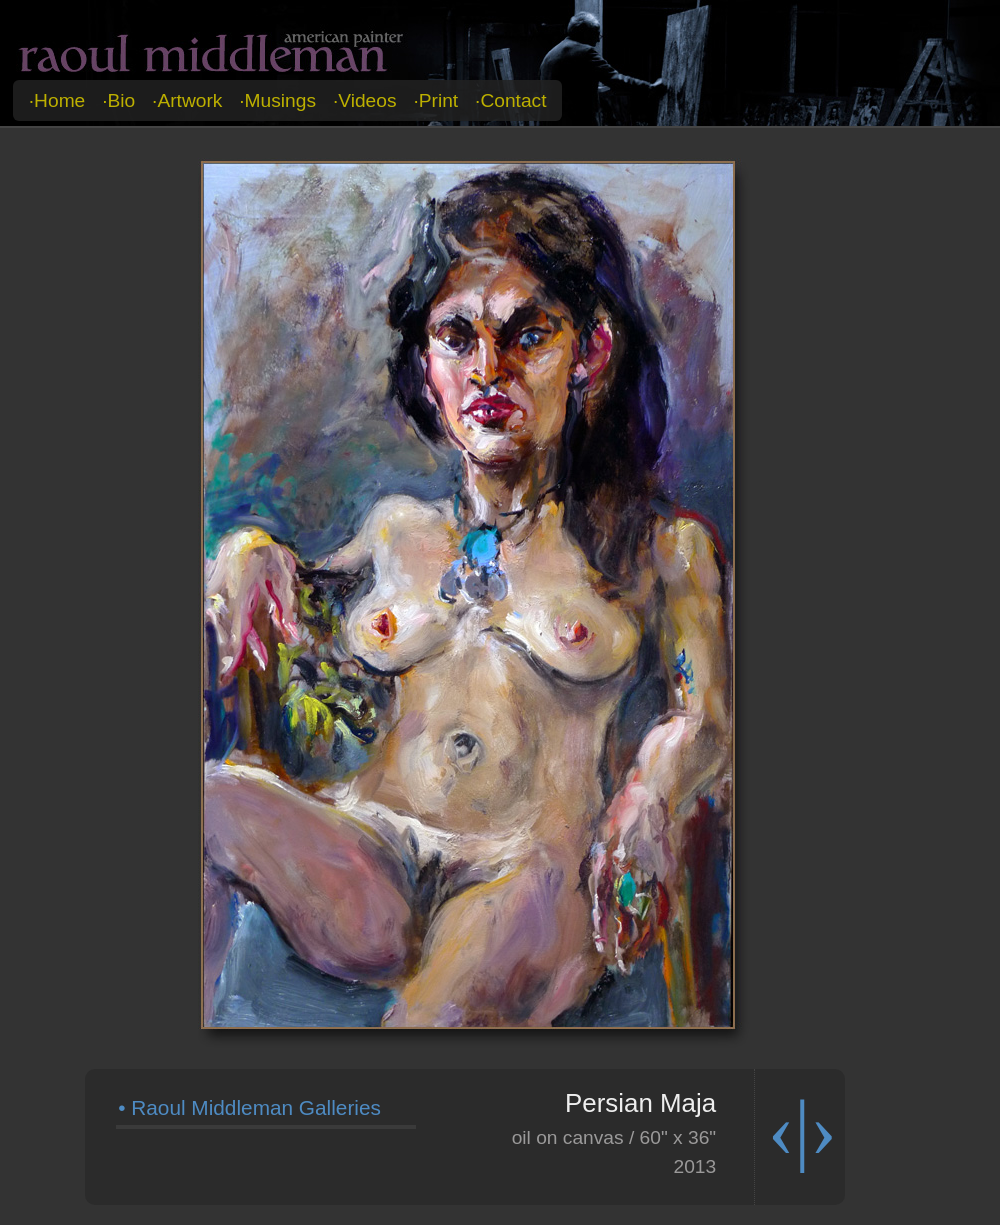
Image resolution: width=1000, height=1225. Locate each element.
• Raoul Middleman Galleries (249, 1107)
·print (435, 100)
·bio (118, 100)
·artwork (187, 100)
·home (57, 100)
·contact (510, 100)
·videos (365, 100)
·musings (277, 100)
